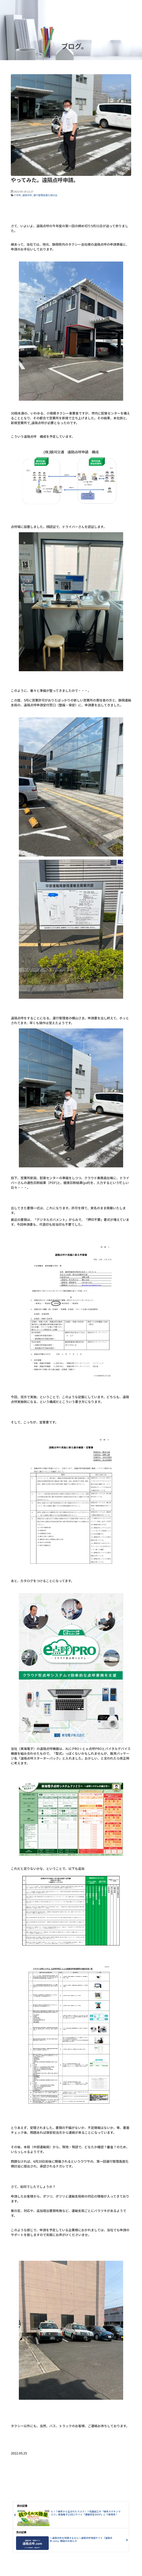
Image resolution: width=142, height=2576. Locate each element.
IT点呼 (17, 195)
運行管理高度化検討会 (45, 195)
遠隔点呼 (27, 195)
